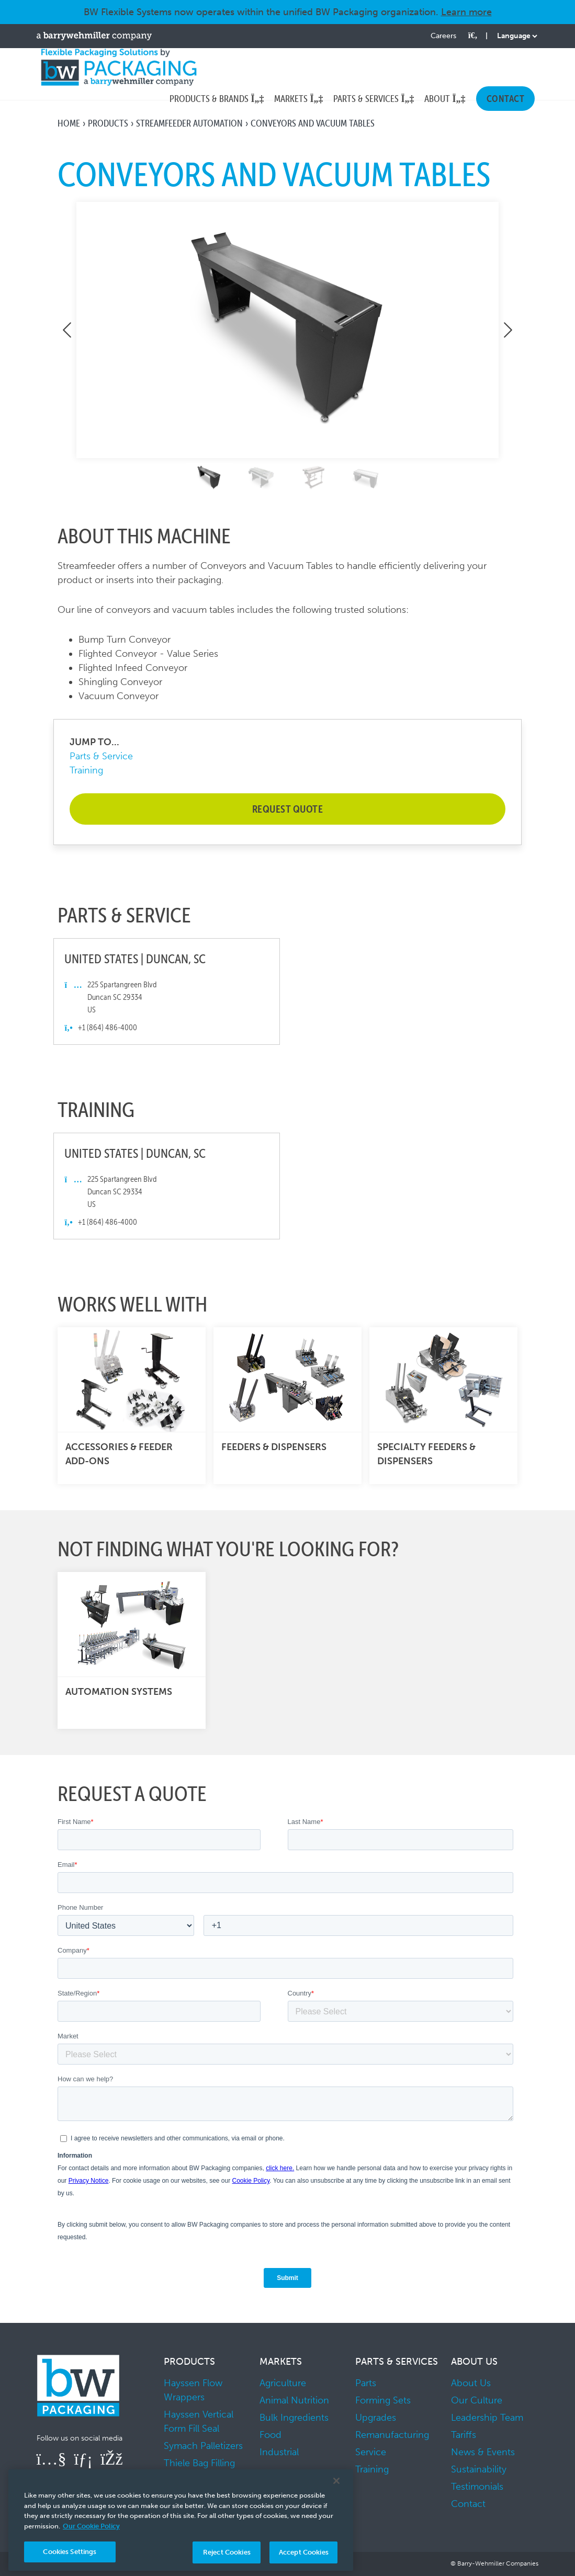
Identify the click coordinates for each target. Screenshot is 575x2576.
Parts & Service (101, 756)
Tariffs (463, 2435)
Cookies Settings (69, 2552)
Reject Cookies (227, 2552)
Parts (365, 2383)
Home (69, 123)
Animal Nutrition (294, 2400)
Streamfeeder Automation (189, 123)
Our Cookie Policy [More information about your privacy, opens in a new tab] (91, 2526)
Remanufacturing (392, 2435)
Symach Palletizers (203, 2446)
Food (270, 2435)
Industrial (279, 2452)
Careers (443, 35)
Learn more (466, 12)
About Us (471, 2383)
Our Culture (476, 2400)
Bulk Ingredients (294, 2417)
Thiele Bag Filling (199, 2463)
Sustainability (478, 2469)
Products (108, 123)
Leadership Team (487, 2417)
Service (370, 2452)
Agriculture (283, 2383)
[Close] (336, 2480)
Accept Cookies (304, 2552)
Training (86, 770)
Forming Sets (383, 2400)
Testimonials (477, 2486)
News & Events (483, 2452)
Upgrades (375, 2417)
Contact (468, 2504)
